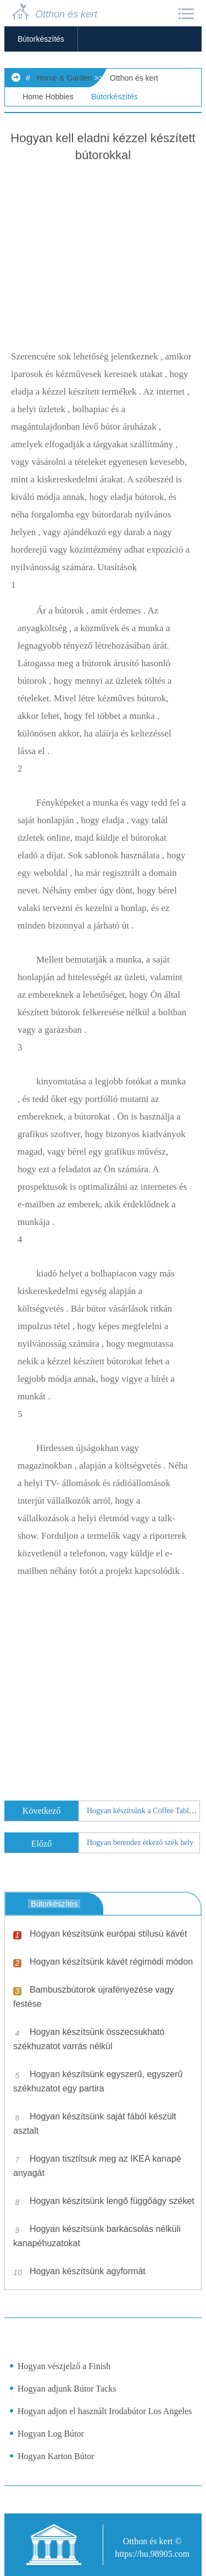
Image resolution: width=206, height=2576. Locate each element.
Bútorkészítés (41, 39)
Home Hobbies (48, 96)
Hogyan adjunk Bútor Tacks (67, 2388)
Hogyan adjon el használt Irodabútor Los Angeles (105, 2411)
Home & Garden (64, 78)
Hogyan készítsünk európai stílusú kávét (108, 1933)
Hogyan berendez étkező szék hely (140, 1842)
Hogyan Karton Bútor (56, 2456)
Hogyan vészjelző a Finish (64, 2366)
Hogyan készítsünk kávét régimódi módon (111, 1961)
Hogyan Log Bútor (51, 2433)
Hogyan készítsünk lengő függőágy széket (112, 2201)
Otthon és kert (134, 78)
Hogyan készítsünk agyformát (88, 2271)
